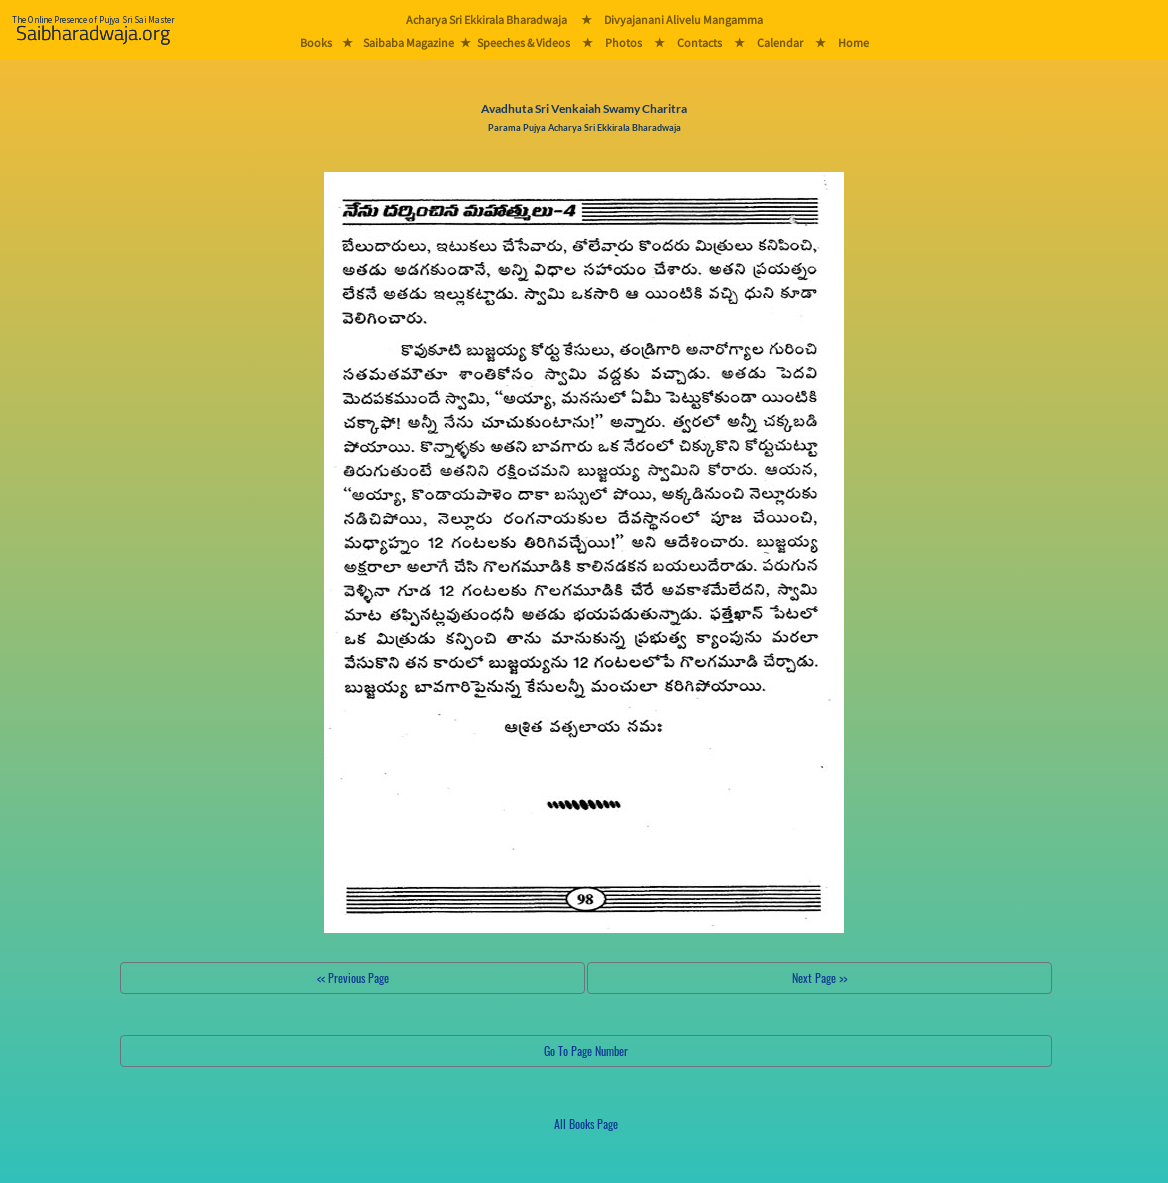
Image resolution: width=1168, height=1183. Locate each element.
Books (316, 42)
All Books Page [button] (586, 1123)
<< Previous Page (353, 977)
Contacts (699, 42)
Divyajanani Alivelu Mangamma (683, 19)
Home (853, 42)
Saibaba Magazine (408, 42)
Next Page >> (819, 977)
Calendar (780, 42)
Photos (623, 42)
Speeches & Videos (523, 42)
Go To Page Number (586, 1050)
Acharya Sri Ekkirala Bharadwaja (486, 19)
